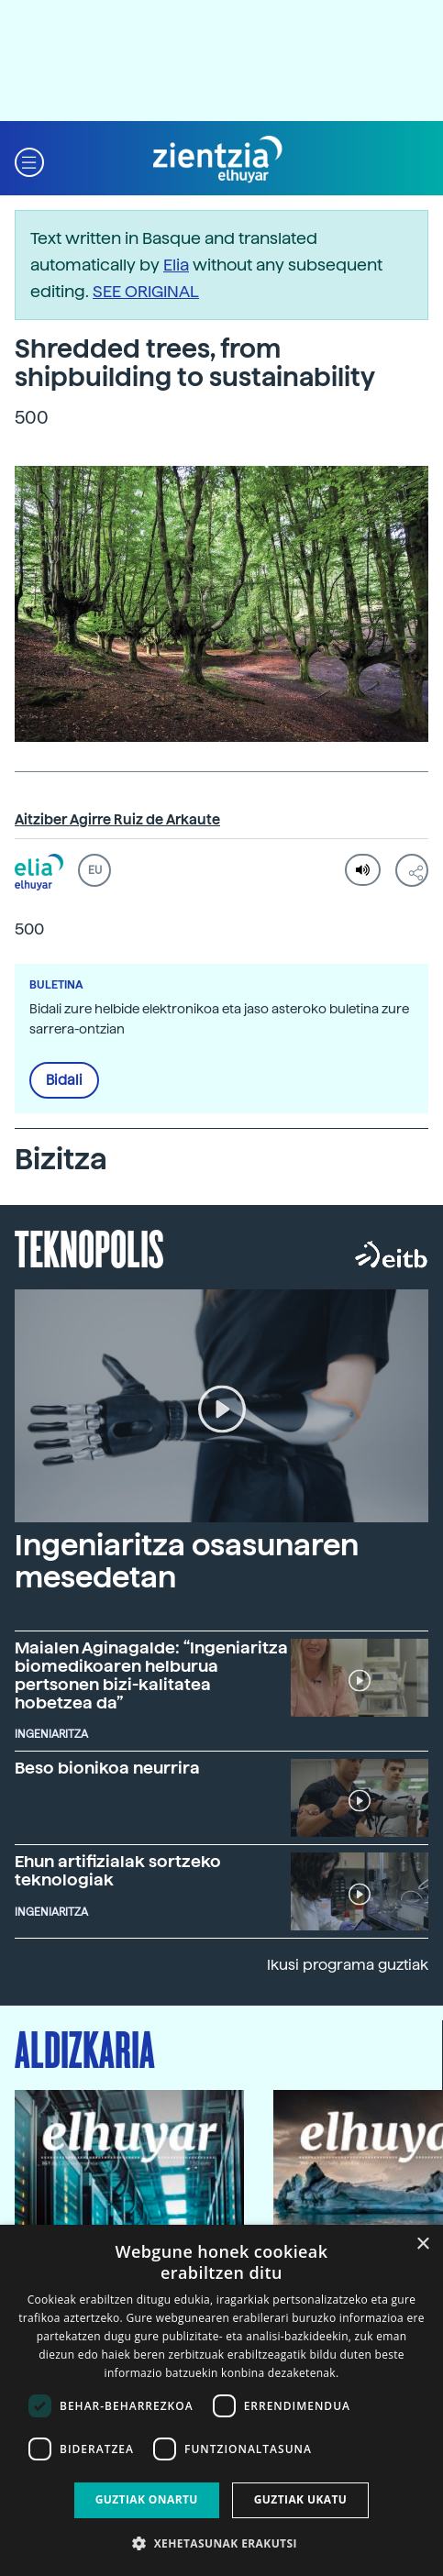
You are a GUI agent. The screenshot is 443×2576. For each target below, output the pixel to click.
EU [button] (95, 870)
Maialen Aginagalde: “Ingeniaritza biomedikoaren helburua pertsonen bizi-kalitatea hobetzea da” (151, 1674)
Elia (176, 264)
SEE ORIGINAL (146, 291)
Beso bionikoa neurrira (107, 1767)
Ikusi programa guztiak (347, 1964)
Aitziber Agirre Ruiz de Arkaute (117, 820)
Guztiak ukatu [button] (301, 2499)
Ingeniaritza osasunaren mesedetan (187, 1561)
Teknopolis (89, 1247)
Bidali (64, 1080)
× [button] (422, 2244)
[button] (29, 160)
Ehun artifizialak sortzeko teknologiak (118, 1870)
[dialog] (221, 2400)
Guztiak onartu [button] (146, 2499)
